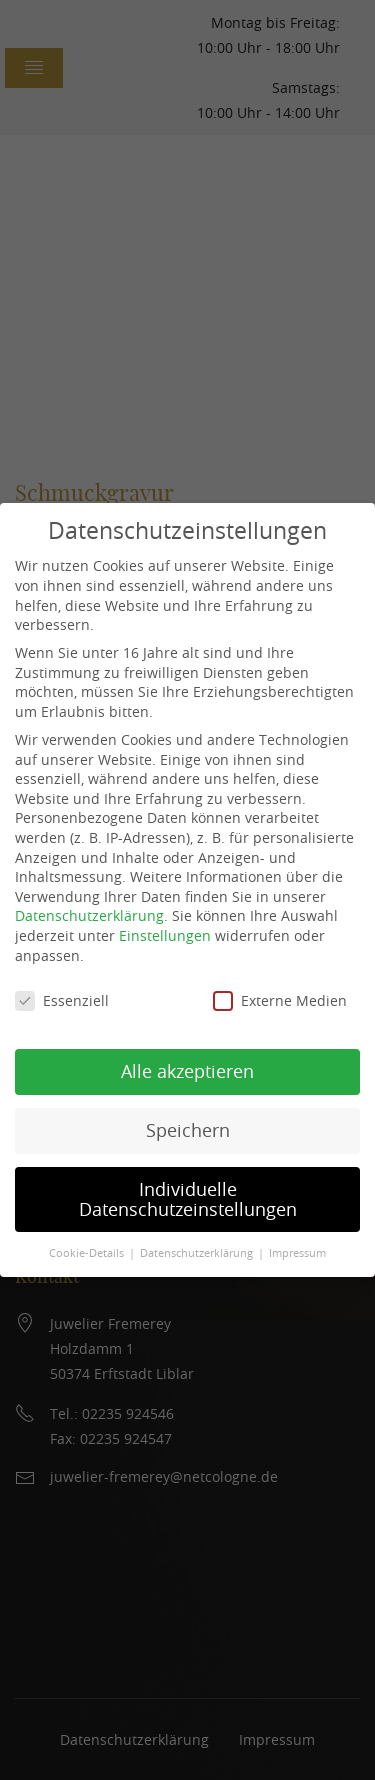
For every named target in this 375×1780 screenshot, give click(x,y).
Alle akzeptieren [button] (187, 1071)
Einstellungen (165, 935)
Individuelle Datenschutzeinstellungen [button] (188, 1199)
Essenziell (62, 1000)
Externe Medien (280, 1000)
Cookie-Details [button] (86, 1253)
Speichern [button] (188, 1130)
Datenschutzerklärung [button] (196, 1253)
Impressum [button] (297, 1253)
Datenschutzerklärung (89, 915)
